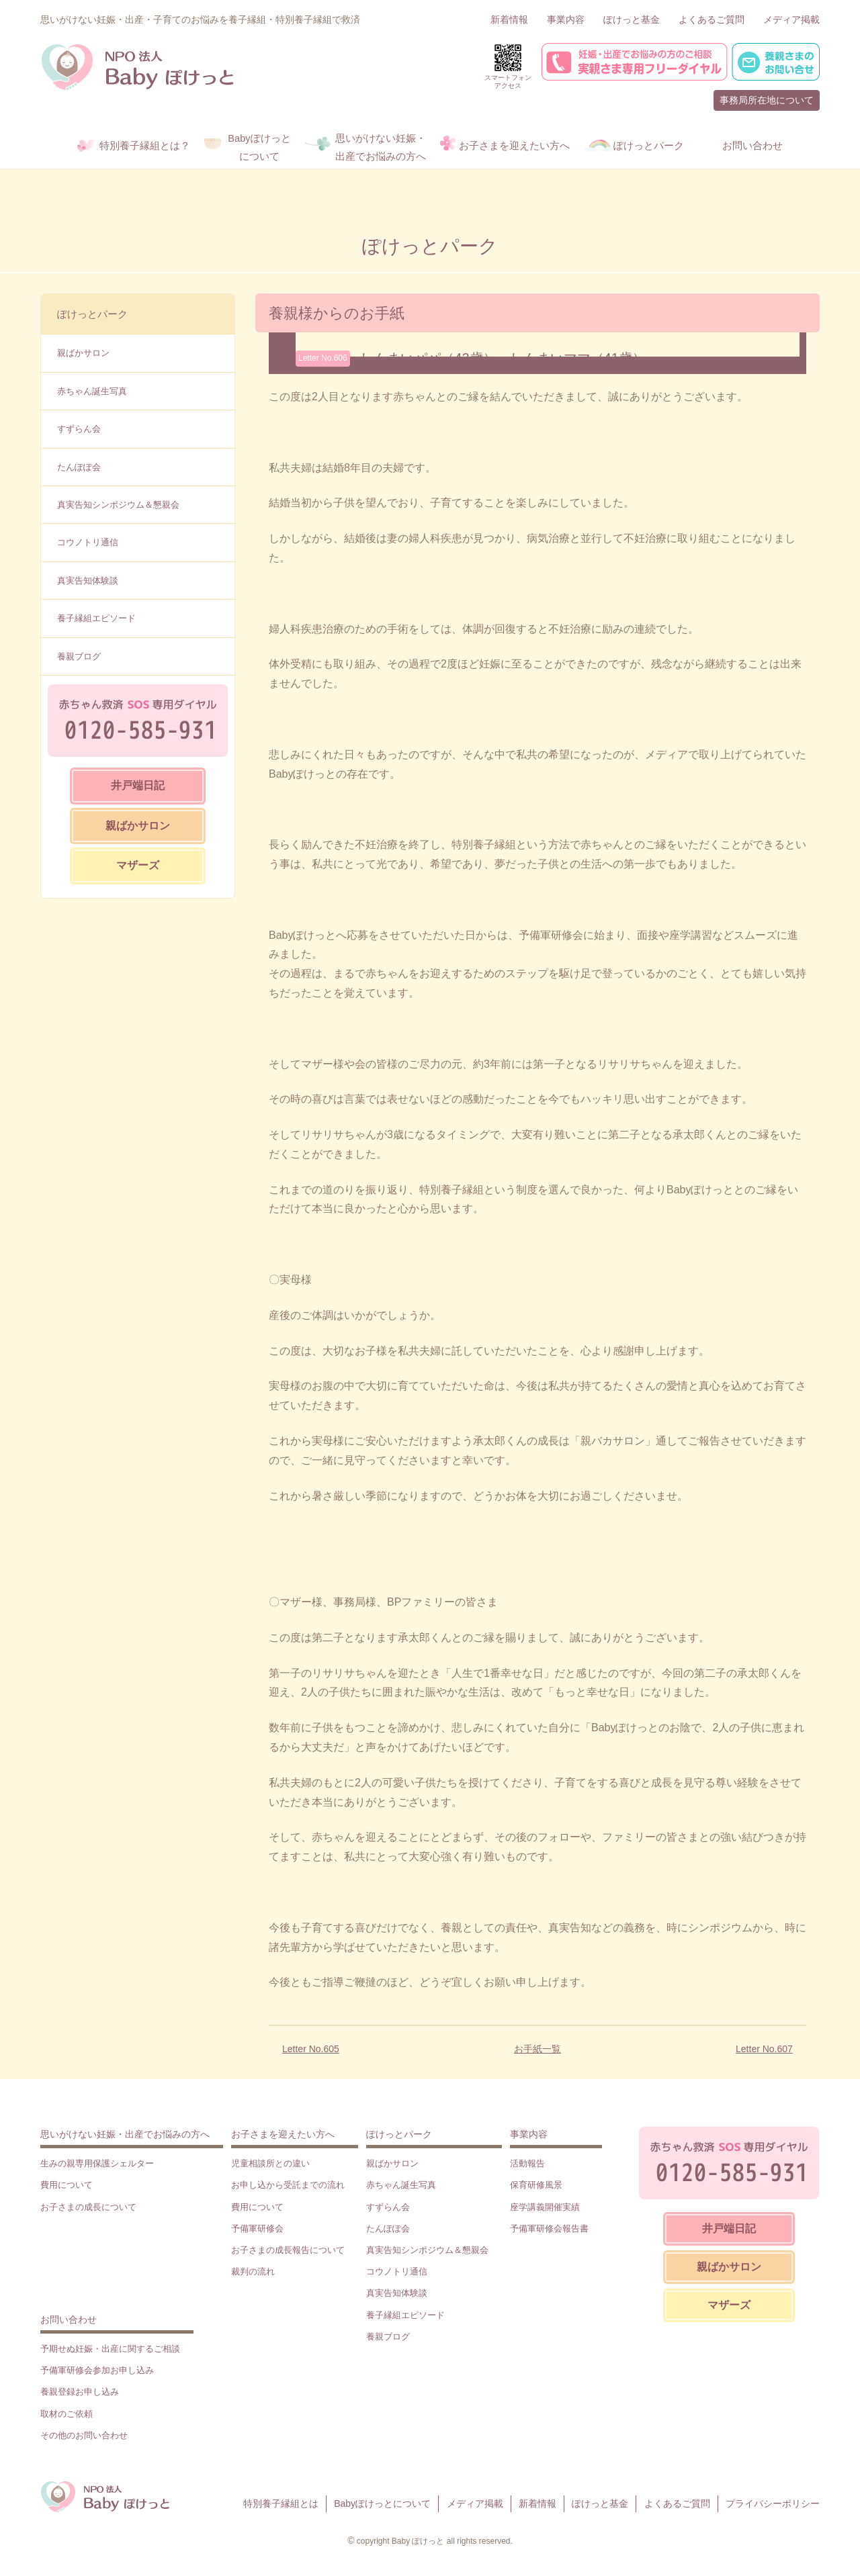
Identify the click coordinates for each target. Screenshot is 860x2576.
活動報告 (527, 2163)
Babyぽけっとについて (382, 2503)
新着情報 (509, 19)
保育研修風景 (536, 2185)
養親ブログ (79, 656)
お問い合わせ (68, 2319)
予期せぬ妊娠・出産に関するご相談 (110, 2349)
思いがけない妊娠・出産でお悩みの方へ (125, 2134)
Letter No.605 (310, 2048)
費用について (66, 2185)
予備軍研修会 (257, 2228)
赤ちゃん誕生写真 (92, 391)
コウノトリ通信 (87, 542)
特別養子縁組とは (280, 2503)
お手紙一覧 (537, 2048)
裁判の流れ (253, 2271)
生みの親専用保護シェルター (97, 2163)
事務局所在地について (767, 100)
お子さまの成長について (88, 2207)
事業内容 (566, 19)
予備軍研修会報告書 (549, 2228)
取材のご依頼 (66, 2414)
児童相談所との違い (270, 2163)
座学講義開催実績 (545, 2207)
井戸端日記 (138, 785)
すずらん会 (79, 429)
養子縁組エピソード (96, 618)
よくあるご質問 (711, 19)
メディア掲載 (791, 19)
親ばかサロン (83, 353)
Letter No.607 (764, 2048)
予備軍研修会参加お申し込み (97, 2370)
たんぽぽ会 (79, 467)
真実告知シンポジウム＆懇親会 (118, 505)
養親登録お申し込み (79, 2392)
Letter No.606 (322, 358)
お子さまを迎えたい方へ (283, 2134)
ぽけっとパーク (92, 314)
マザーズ (137, 865)
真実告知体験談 (87, 581)
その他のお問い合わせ (84, 2435)
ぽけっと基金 (631, 19)
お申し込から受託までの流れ (288, 2185)
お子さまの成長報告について (288, 2250)
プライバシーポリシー (773, 2503)
